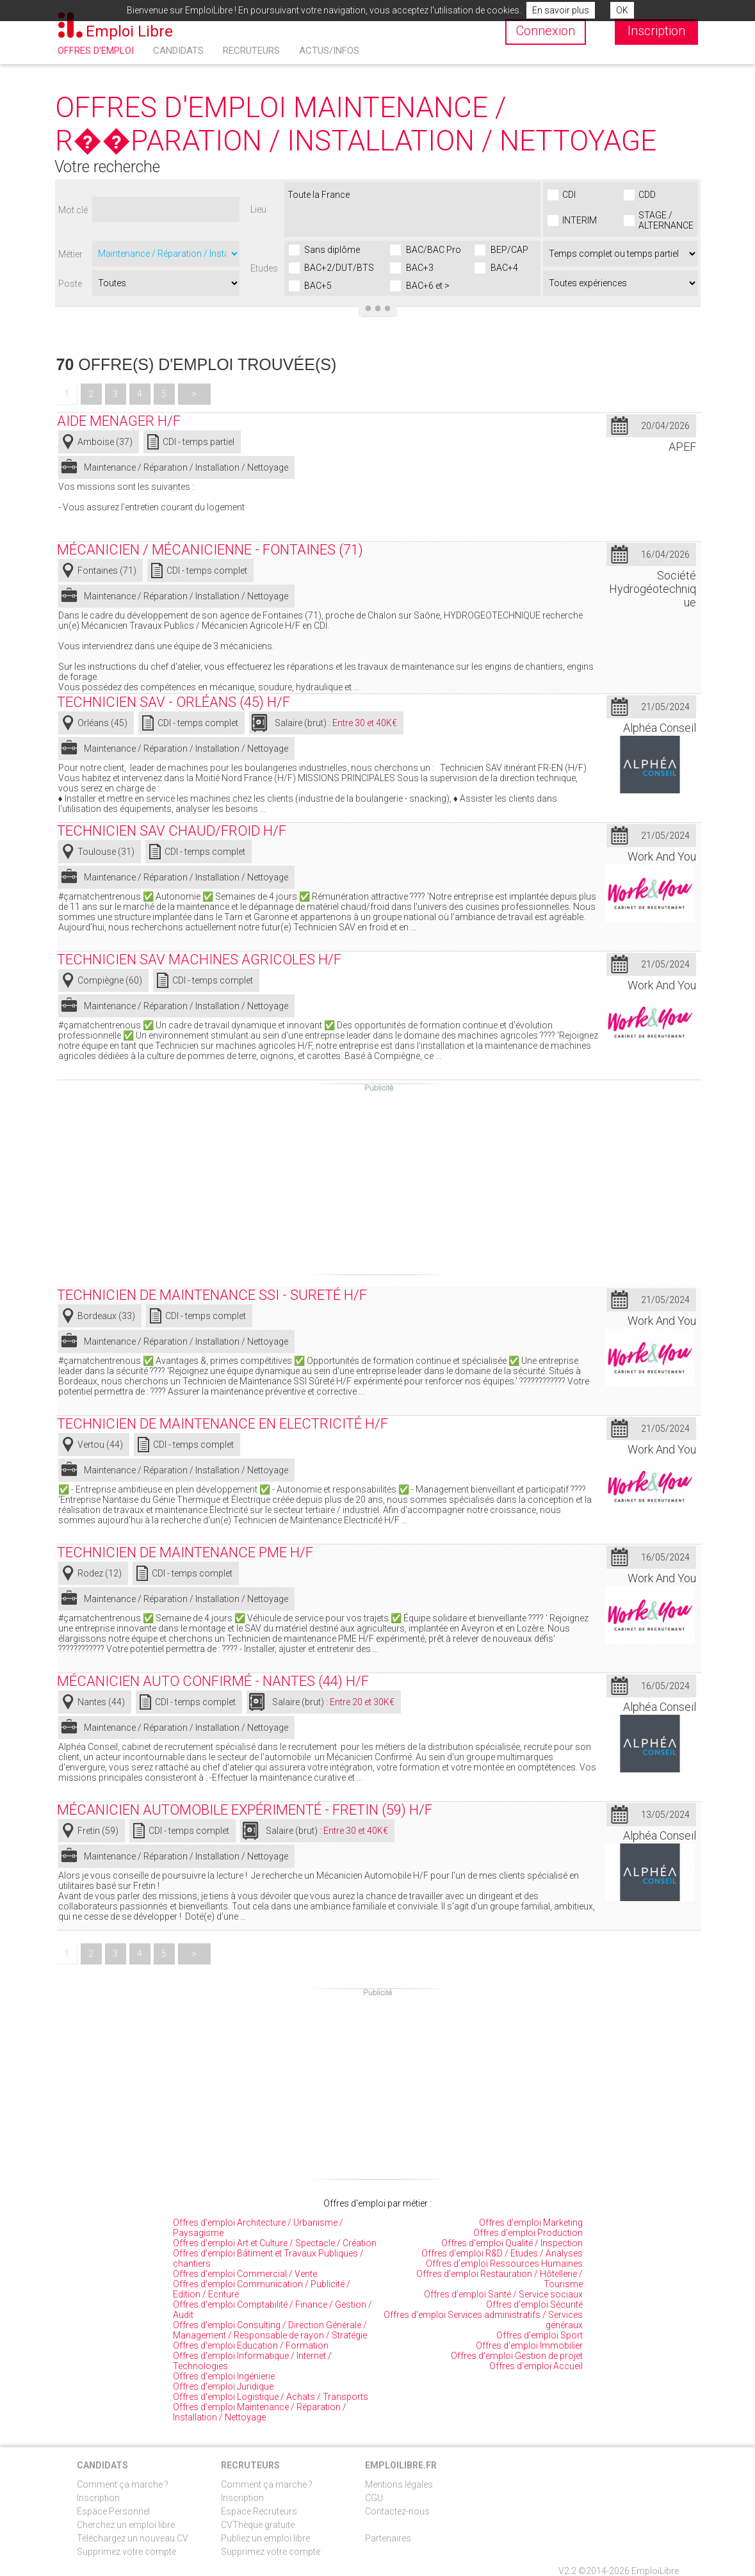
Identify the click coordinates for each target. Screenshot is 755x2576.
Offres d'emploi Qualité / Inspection (512, 2243)
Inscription (98, 2498)
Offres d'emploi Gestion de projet (517, 2356)
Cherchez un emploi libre (126, 2525)
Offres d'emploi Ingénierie (224, 2376)
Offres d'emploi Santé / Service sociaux (503, 2294)
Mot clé (73, 210)
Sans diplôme (332, 250)
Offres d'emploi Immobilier (529, 2345)
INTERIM (579, 220)
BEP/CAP (509, 250)
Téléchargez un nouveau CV (132, 2538)
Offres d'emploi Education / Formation (251, 2345)
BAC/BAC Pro (433, 250)
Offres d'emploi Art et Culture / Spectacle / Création (275, 2243)
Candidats (178, 50)
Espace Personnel (113, 2511)
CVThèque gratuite (258, 2525)
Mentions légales (399, 2484)
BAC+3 (420, 268)
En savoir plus (560, 10)
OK (622, 10)
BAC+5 (318, 285)
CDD (647, 195)
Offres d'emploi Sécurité (534, 2304)
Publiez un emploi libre (265, 2538)
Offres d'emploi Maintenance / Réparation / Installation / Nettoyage (259, 2412)
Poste (70, 284)
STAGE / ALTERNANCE (666, 220)
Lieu (258, 209)
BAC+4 (504, 268)
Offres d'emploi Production (528, 2233)
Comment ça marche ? (122, 2484)
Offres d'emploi (96, 50)
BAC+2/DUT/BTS (339, 268)
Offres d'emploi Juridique (223, 2386)
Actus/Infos (329, 50)
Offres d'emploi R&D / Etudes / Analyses (502, 2253)
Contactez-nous (397, 2511)
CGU (374, 2498)
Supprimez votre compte (126, 2552)
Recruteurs (251, 50)
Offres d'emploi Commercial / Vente (245, 2274)
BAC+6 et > (428, 285)
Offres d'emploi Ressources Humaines (504, 2263)
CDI (569, 195)
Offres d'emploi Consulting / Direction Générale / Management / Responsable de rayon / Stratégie (270, 2330)
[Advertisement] (379, 1182)
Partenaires (388, 2538)
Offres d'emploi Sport (539, 2335)
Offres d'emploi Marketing (531, 2222)
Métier (70, 254)
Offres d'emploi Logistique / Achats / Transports (270, 2397)
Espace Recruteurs (259, 2511)
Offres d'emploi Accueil (536, 2366)
